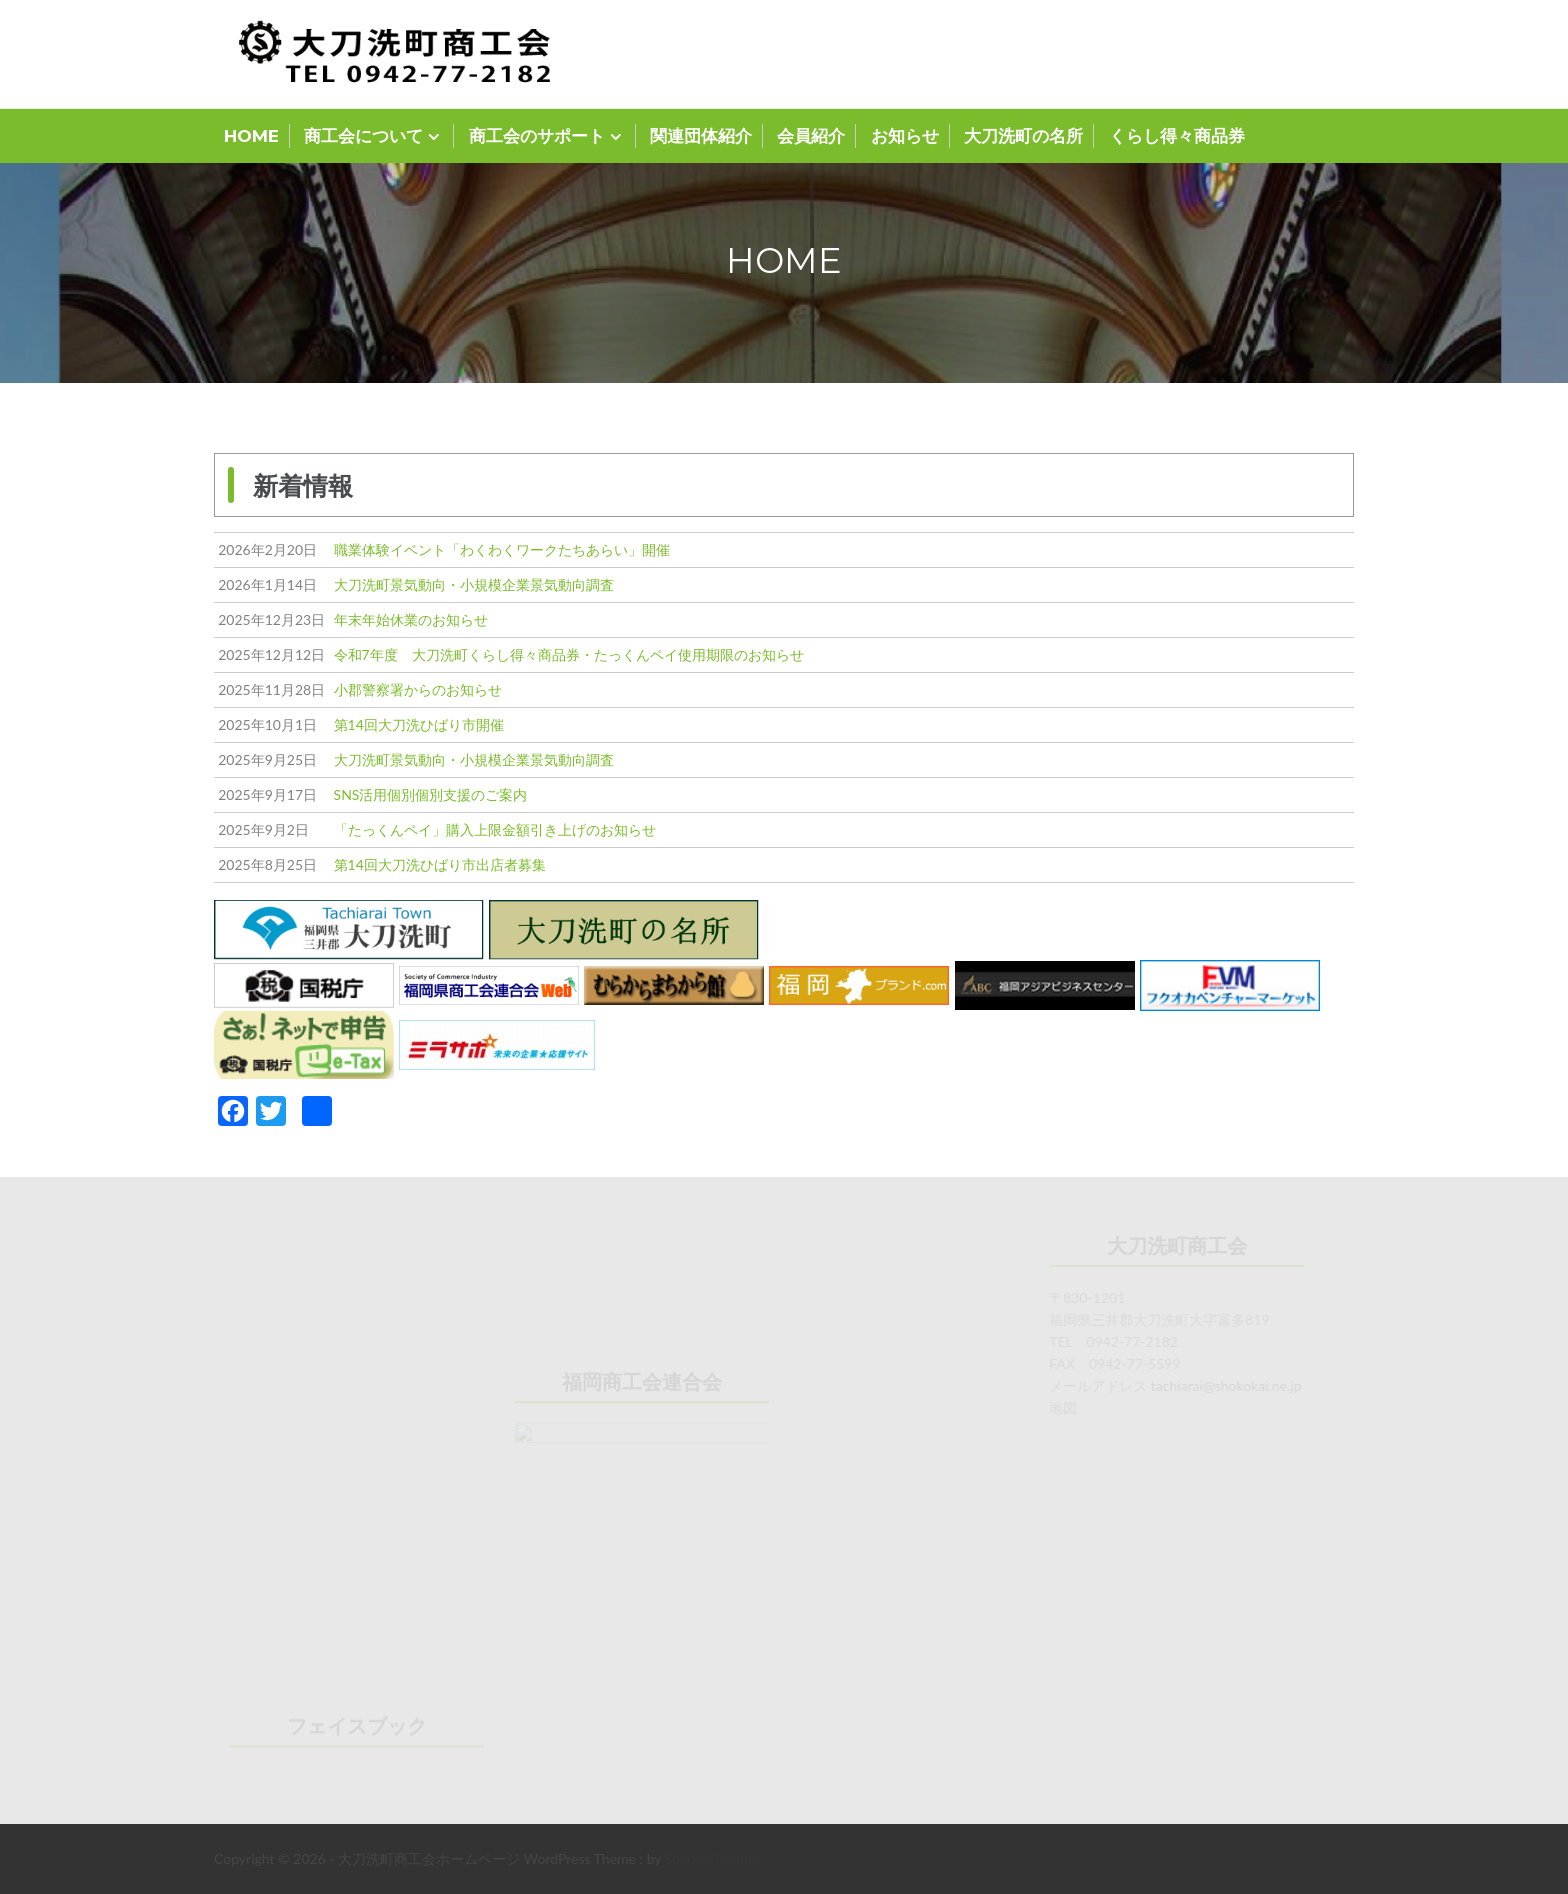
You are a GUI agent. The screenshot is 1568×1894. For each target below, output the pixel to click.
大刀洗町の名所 (1023, 136)
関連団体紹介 (701, 136)
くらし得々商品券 (1177, 136)
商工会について (363, 136)
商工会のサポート (537, 136)
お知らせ (905, 136)
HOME (251, 136)
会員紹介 (811, 136)
